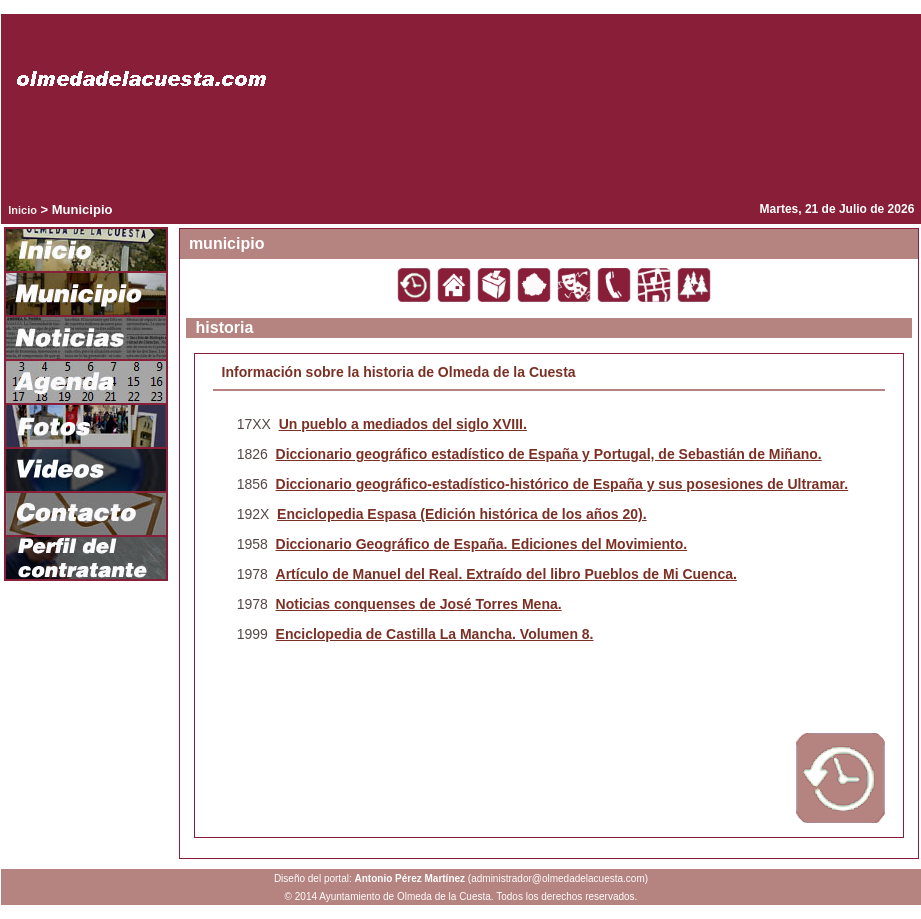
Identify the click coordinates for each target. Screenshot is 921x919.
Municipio (86, 295)
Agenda (86, 383)
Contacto (86, 515)
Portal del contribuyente (86, 559)
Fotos (86, 427)
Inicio (22, 210)
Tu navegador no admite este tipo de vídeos (461, 144)
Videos (86, 471)
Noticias (86, 339)
